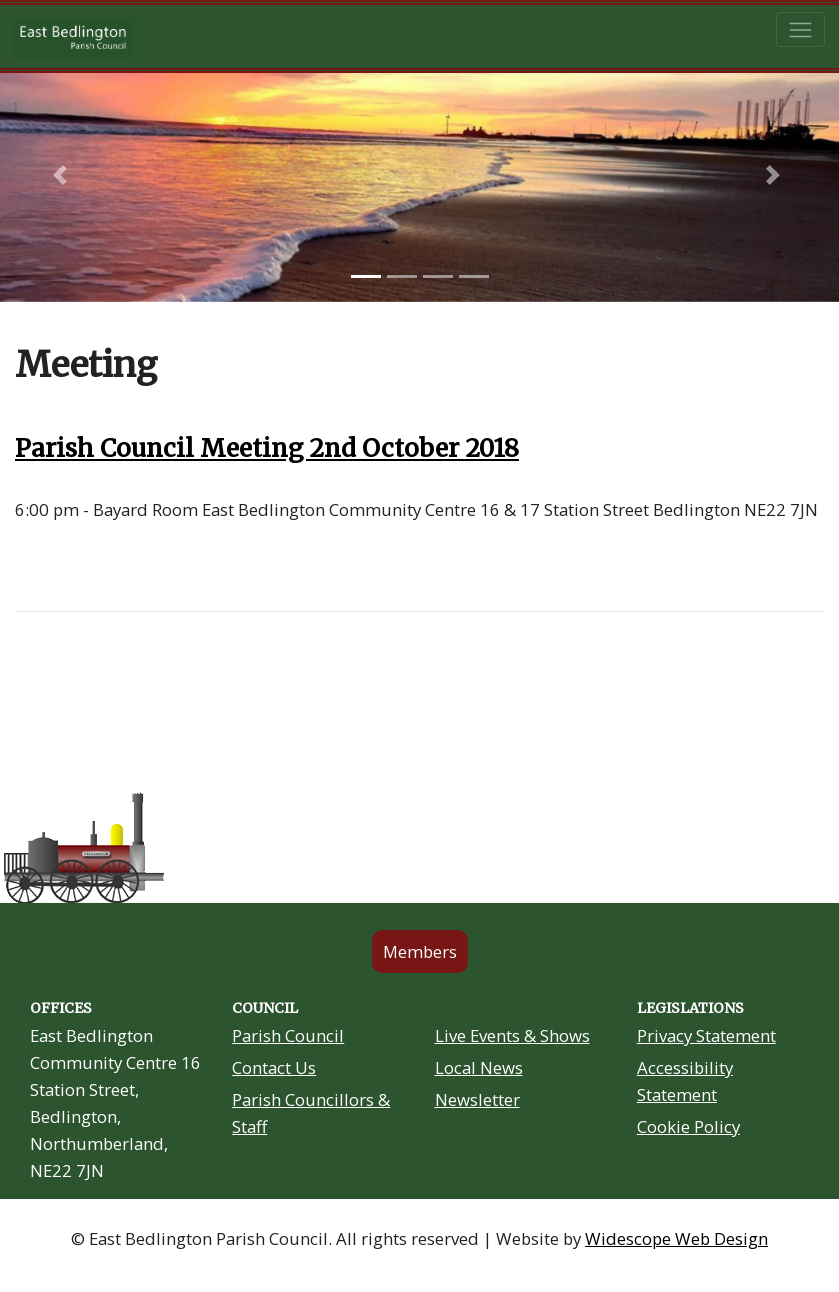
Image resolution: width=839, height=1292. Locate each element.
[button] (63, 175)
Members (420, 951)
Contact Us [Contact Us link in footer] (274, 1067)
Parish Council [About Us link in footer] (288, 1035)
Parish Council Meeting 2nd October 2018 (267, 448)
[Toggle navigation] (800, 29)
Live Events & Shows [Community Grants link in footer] (512, 1035)
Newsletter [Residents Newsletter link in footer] (477, 1099)
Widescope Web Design (676, 1238)
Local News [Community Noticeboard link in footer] (479, 1067)
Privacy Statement (706, 1035)
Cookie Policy (688, 1126)
